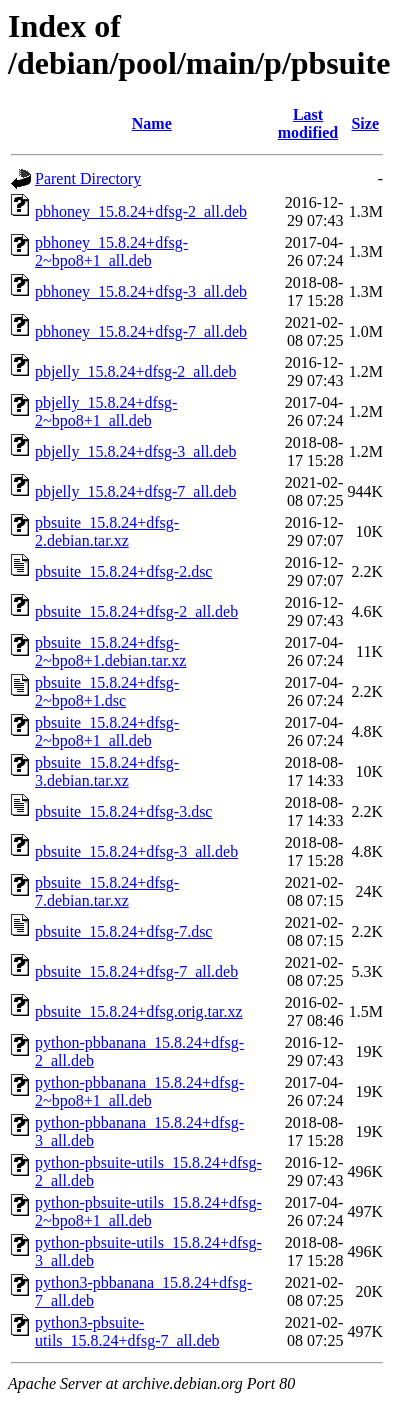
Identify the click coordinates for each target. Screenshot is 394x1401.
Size (365, 123)
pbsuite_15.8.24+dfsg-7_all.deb (136, 971)
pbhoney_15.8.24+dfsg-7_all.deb (141, 331)
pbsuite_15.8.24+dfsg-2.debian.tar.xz (107, 531)
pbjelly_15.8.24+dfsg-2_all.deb (135, 371)
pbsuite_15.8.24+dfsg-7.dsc (123, 931)
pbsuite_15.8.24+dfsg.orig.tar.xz (139, 1011)
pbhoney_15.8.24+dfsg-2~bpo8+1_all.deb (111, 251)
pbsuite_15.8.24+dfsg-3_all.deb (136, 851)
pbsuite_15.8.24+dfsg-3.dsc (123, 811)
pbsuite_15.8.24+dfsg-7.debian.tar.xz (107, 891)
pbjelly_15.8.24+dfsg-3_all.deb (135, 451)
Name (152, 123)
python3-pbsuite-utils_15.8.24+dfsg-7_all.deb (127, 1331)
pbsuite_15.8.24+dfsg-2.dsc (123, 571)
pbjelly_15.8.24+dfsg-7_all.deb (135, 491)
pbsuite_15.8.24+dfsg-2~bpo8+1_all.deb (107, 731)
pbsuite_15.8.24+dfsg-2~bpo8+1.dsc (107, 691)
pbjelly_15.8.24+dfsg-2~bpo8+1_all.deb (106, 411)
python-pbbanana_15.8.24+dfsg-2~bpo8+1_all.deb (139, 1091)
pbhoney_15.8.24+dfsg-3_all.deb (141, 291)
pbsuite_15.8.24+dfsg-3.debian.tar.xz (107, 771)
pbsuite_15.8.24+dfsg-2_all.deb (136, 611)
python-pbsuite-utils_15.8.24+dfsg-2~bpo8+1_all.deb (148, 1211)
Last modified (308, 123)
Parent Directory (88, 178)
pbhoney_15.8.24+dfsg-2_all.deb (141, 211)
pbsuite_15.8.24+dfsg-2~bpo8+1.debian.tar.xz (110, 651)
